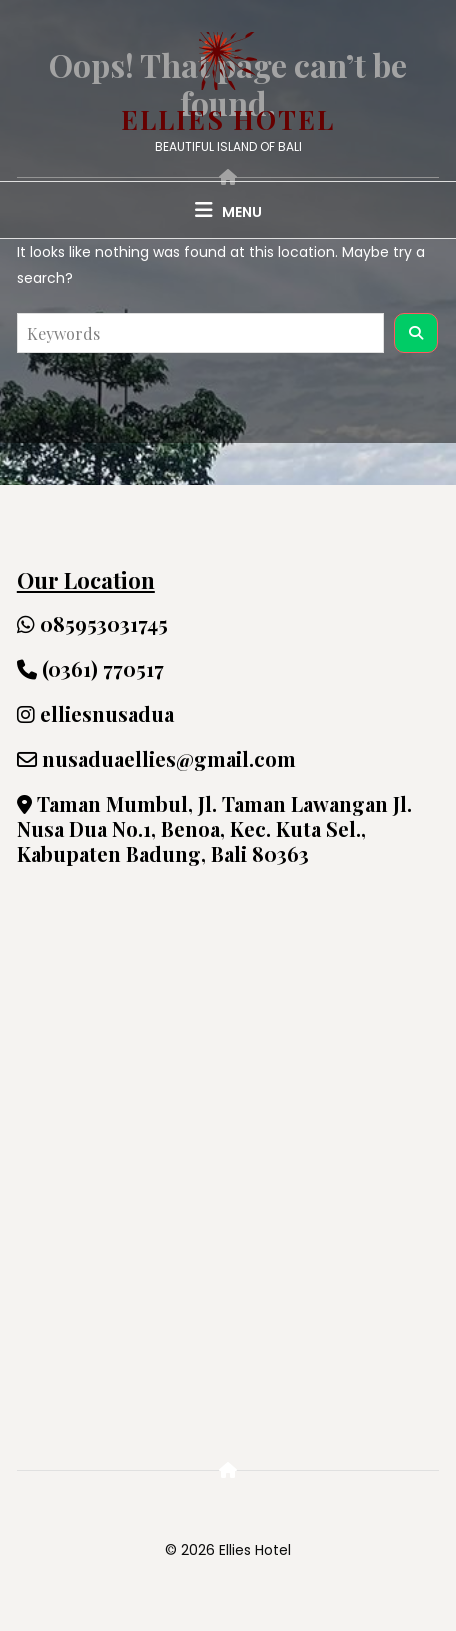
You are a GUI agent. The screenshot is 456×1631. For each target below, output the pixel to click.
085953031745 (92, 623)
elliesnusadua (95, 713)
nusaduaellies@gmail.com (156, 758)
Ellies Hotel (228, 119)
